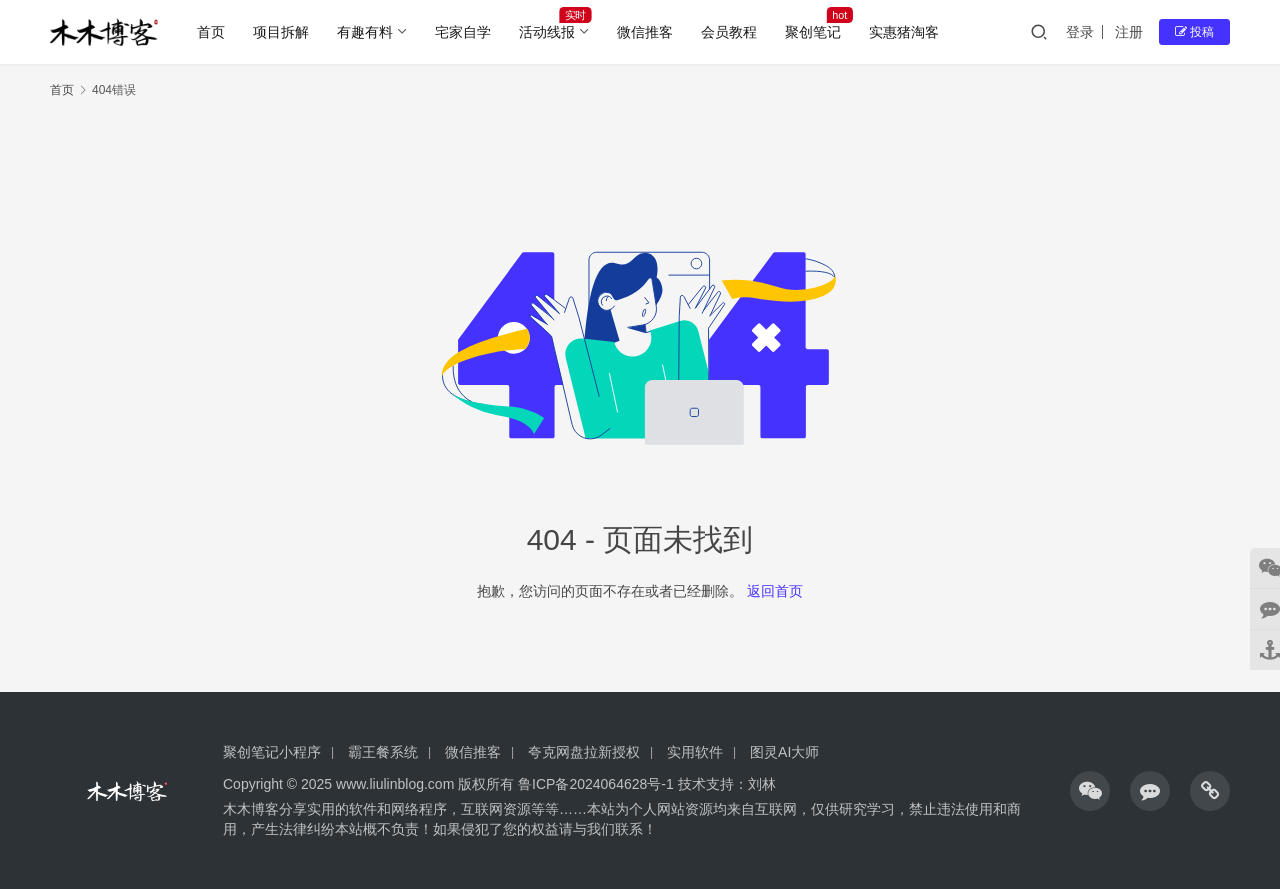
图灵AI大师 (784, 752)
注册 (1129, 32)
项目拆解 (281, 32)
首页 (211, 32)
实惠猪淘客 (904, 32)
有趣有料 (365, 32)
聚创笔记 (813, 32)
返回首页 (775, 591)
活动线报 (547, 32)
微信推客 (645, 32)
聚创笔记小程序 (272, 752)
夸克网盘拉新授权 (584, 752)
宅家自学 (463, 32)
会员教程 (729, 32)
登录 (1080, 32)
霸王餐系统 (383, 752)
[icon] (1090, 791)
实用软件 (695, 752)
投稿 (1194, 32)
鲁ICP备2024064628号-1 (594, 784)
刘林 (762, 784)
